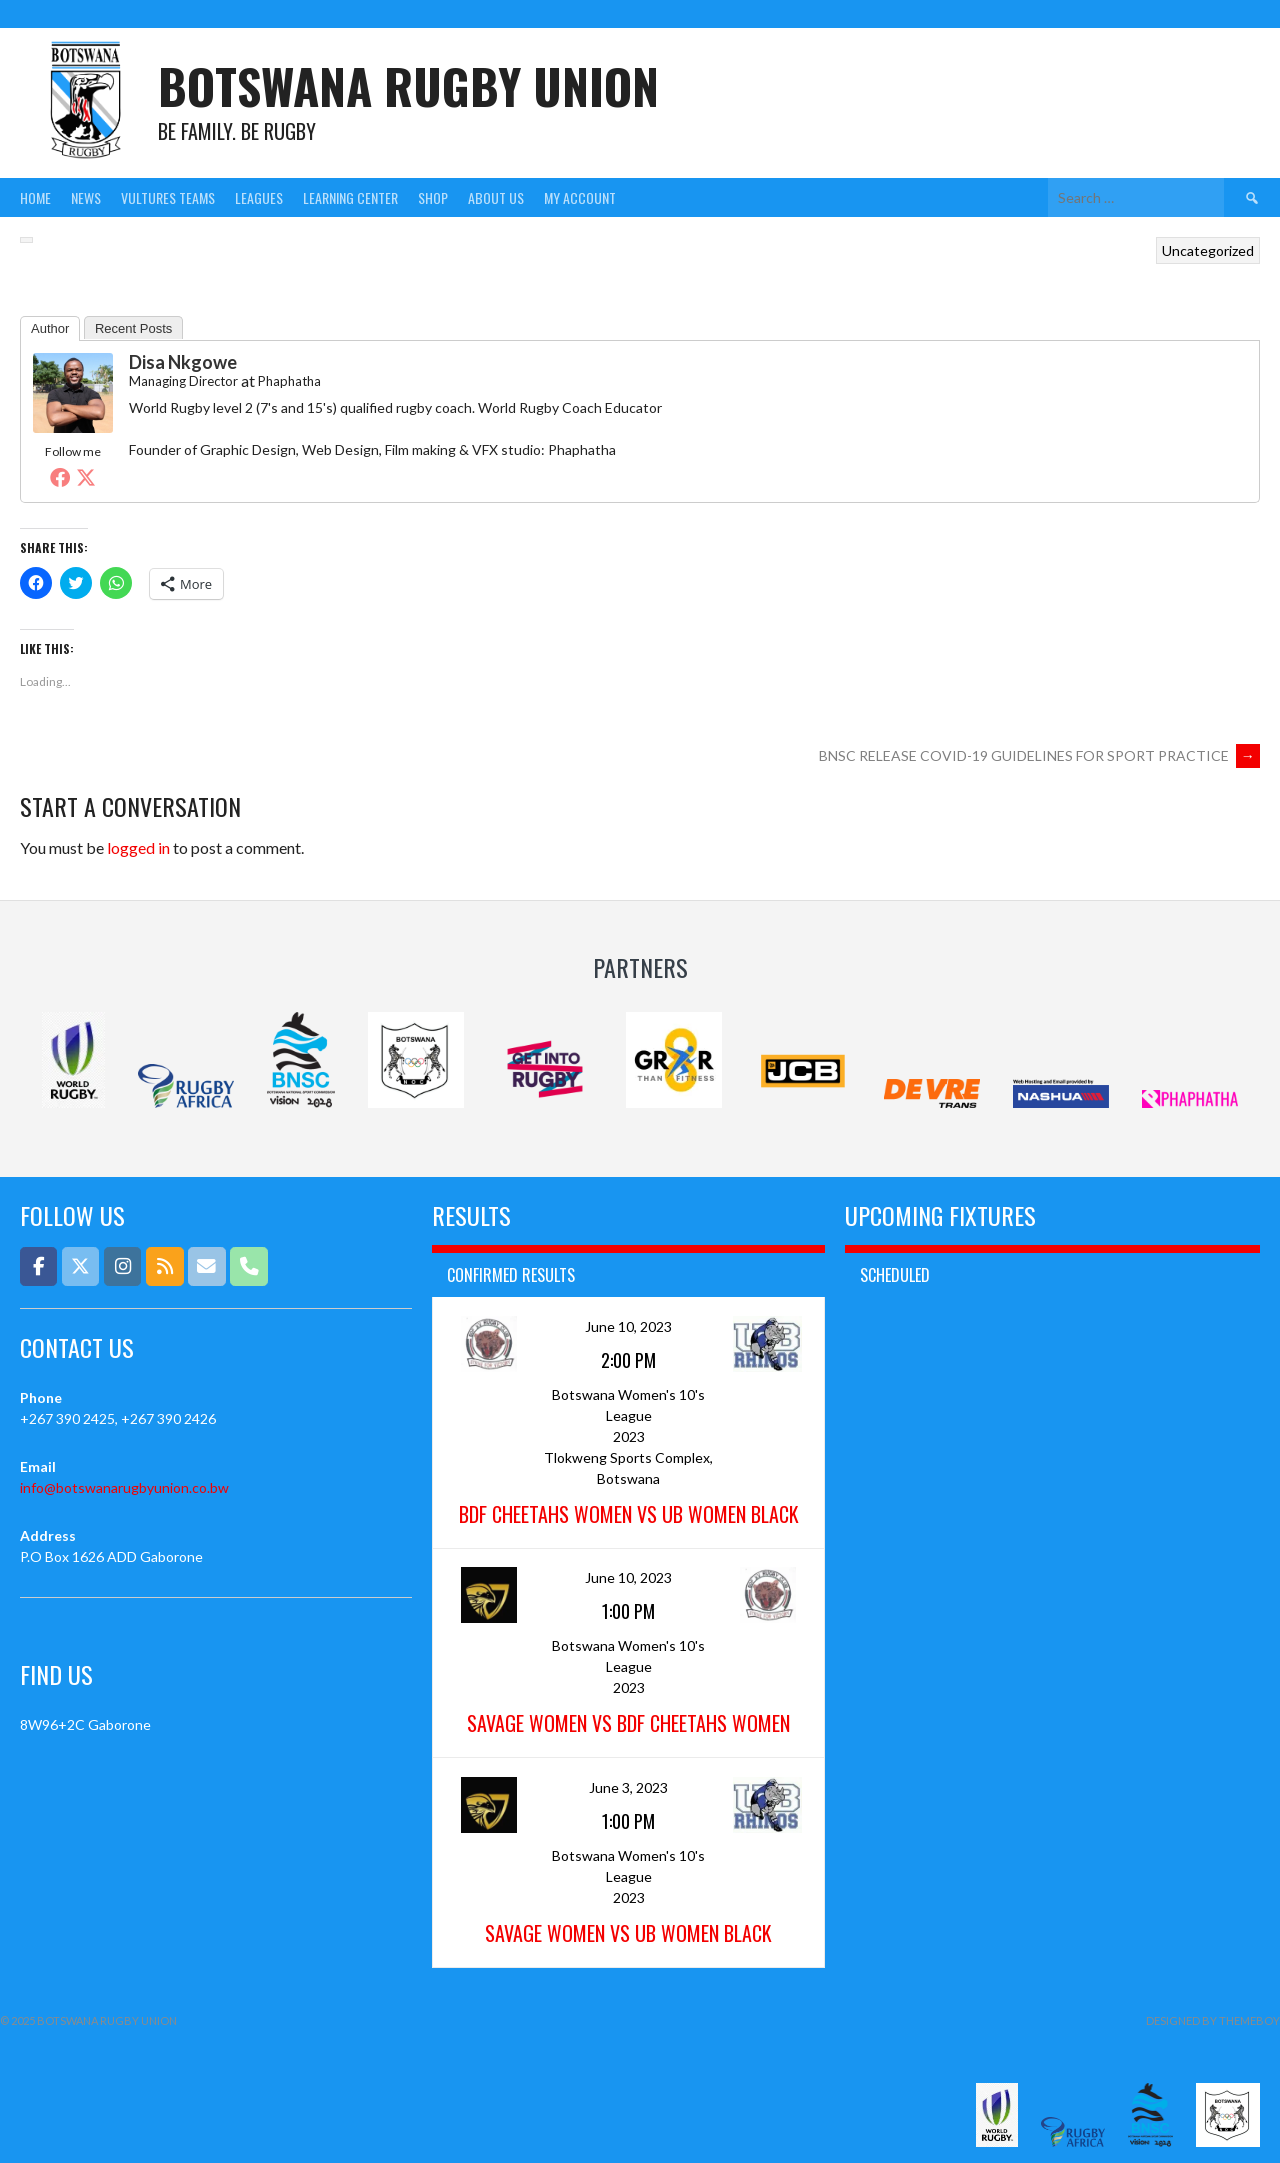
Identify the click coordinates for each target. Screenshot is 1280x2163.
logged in (138, 847)
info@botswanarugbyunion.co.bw (124, 1487)
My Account (580, 197)
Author (50, 328)
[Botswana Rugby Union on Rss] (164, 1266)
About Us (496, 197)
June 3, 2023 (628, 1787)
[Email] (206, 1266)
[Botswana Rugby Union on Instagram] (122, 1266)
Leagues (259, 197)
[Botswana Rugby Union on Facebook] (38, 1266)
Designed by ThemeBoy (1213, 2020)
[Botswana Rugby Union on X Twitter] (80, 1266)
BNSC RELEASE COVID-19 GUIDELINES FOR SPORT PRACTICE (1039, 755)
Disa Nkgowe (183, 362)
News (86, 197)
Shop (433, 197)
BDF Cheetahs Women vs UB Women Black (629, 1514)
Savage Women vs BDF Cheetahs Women (628, 1723)
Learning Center (350, 197)
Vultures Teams (168, 197)
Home (35, 197)
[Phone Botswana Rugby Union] (248, 1266)
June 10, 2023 (628, 1326)
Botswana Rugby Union (408, 85)
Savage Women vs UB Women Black (628, 1933)
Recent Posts (133, 328)
